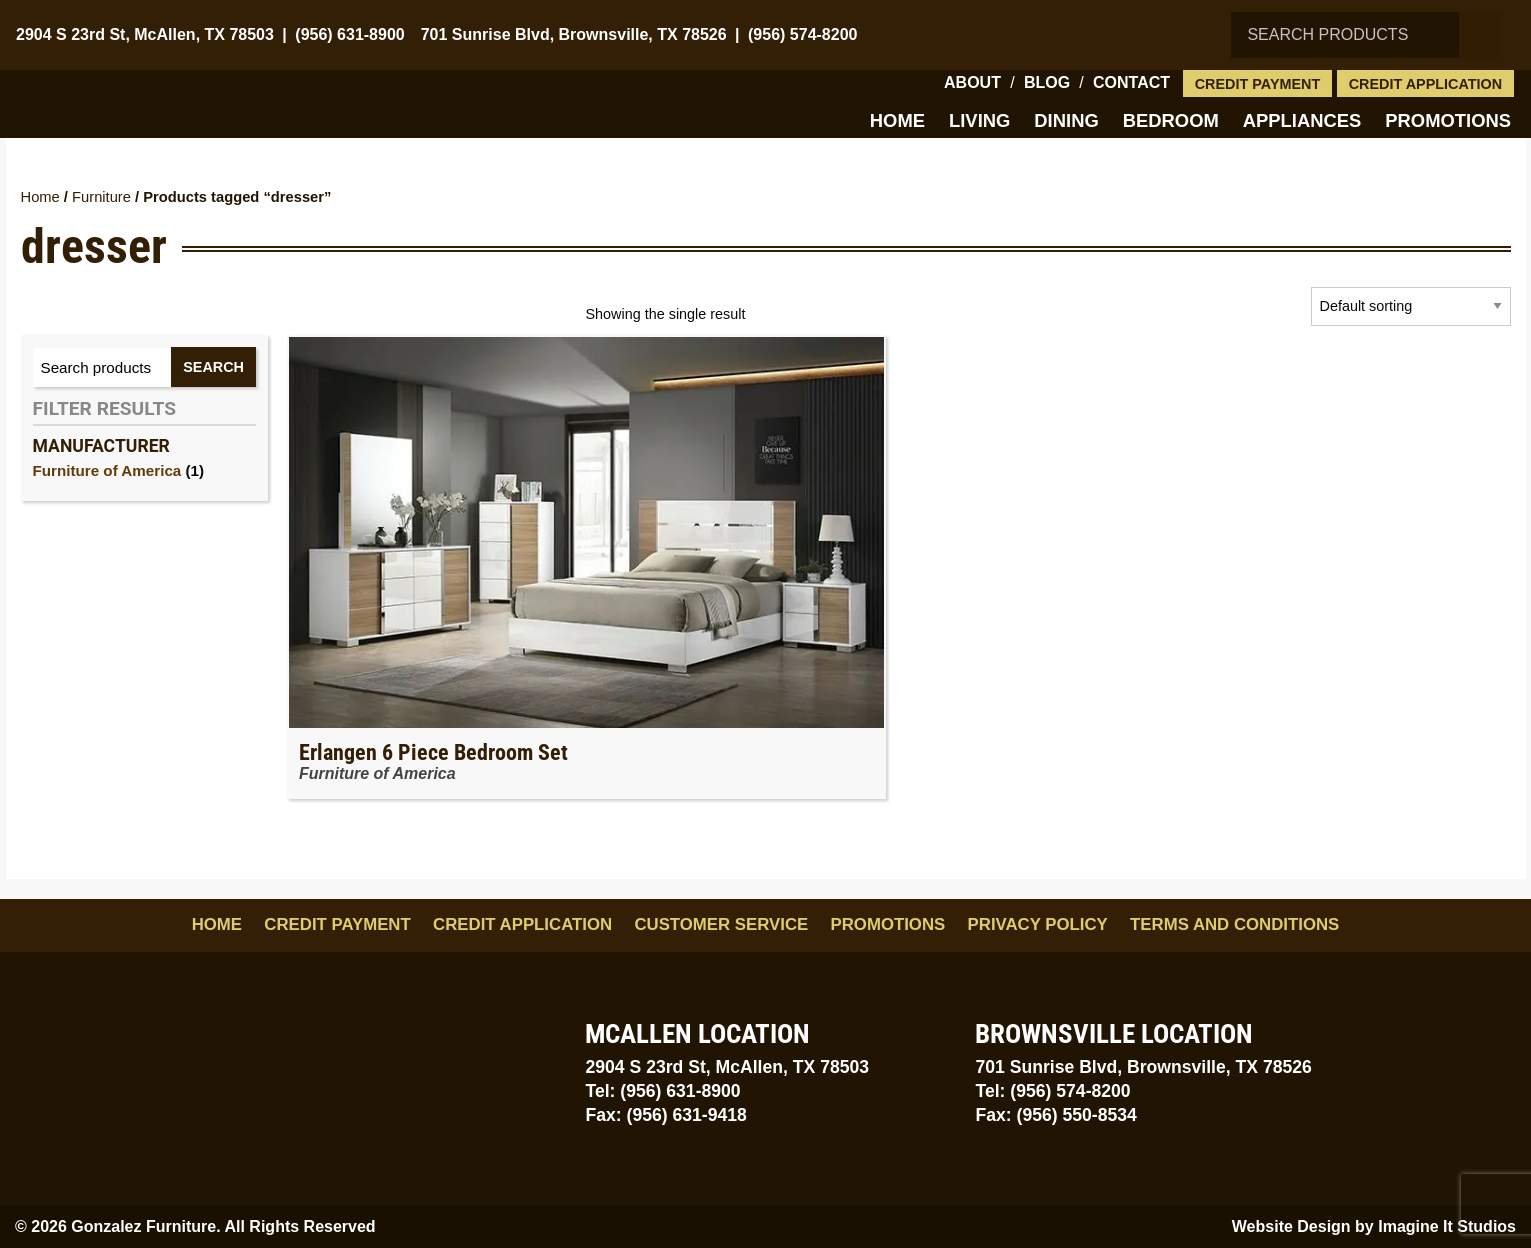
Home (897, 120)
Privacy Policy (1038, 924)
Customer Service (721, 924)
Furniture (101, 197)
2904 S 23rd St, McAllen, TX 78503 (145, 34)
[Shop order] (1411, 306)
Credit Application (1426, 84)
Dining (1066, 120)
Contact (1131, 82)
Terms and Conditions (1234, 924)
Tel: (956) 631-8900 (662, 1091)
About (972, 82)
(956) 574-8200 (802, 34)
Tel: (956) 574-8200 (1052, 1091)
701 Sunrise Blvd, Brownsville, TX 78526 (574, 34)
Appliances (1302, 120)
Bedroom (1171, 120)
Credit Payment (1258, 84)
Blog (1047, 82)
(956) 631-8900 (349, 34)
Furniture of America (107, 470)
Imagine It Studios (1447, 1226)
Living (979, 120)
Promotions (1448, 120)
